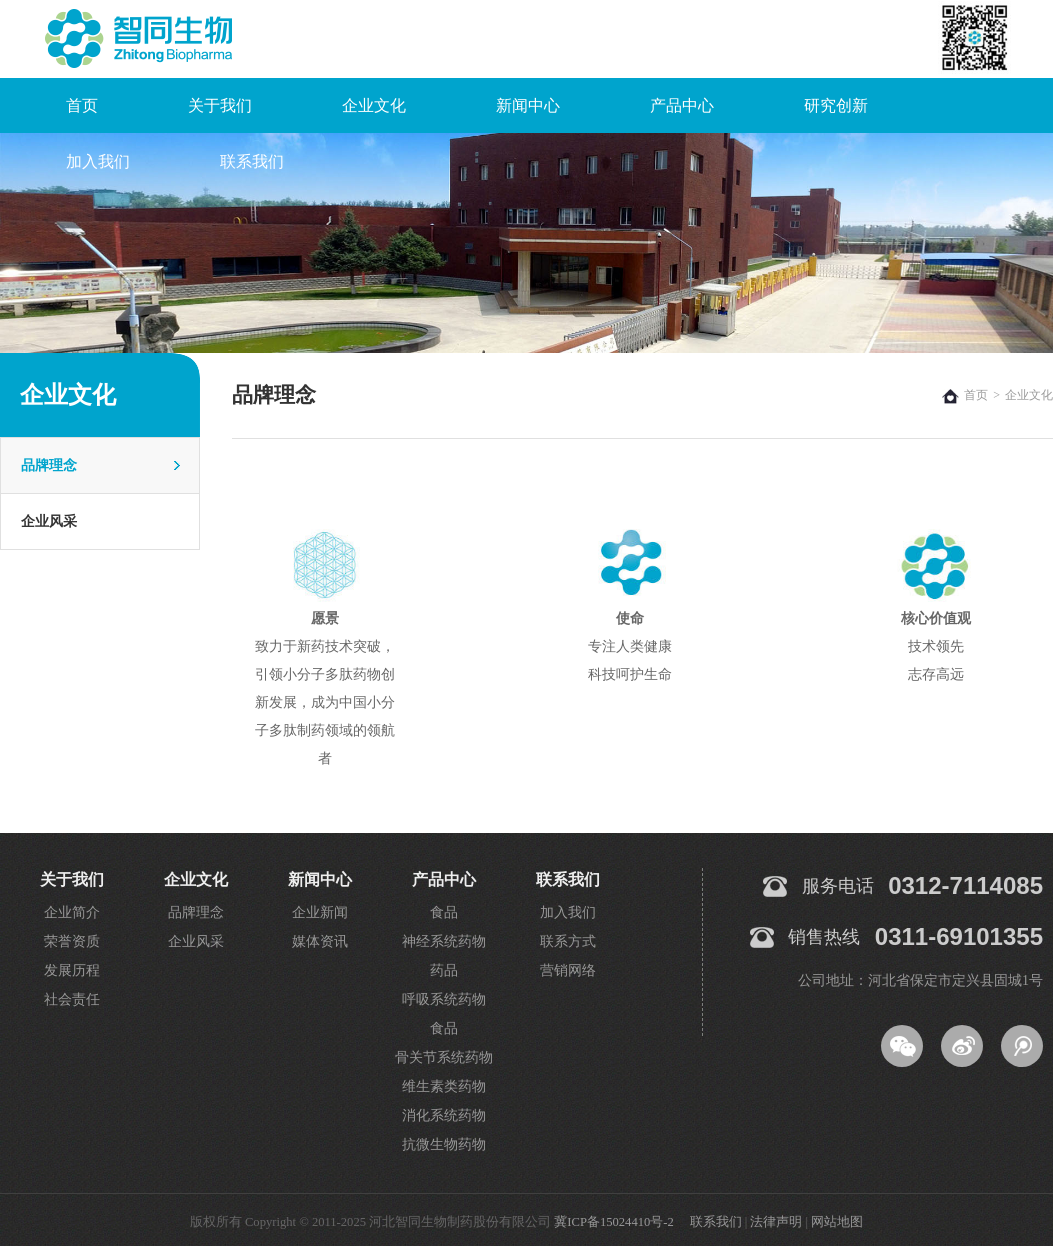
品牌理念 (49, 465)
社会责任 (72, 999)
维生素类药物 (444, 1086)
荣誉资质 (72, 941)
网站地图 (837, 1222)
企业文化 (374, 105)
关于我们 (220, 105)
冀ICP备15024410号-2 (613, 1222)
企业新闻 (320, 912)
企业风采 (49, 521)
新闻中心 (528, 105)
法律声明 (776, 1222)
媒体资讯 (320, 941)
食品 (444, 912)
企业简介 (72, 912)
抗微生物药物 (444, 1144)
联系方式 (568, 941)
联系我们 (252, 161)
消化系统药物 (444, 1115)
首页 (82, 105)
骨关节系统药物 (444, 1057)
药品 (444, 970)
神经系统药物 (444, 941)
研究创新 (836, 105)
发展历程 (72, 970)
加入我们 (98, 161)
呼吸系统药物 (444, 999)
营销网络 (568, 970)
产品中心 (682, 105)
